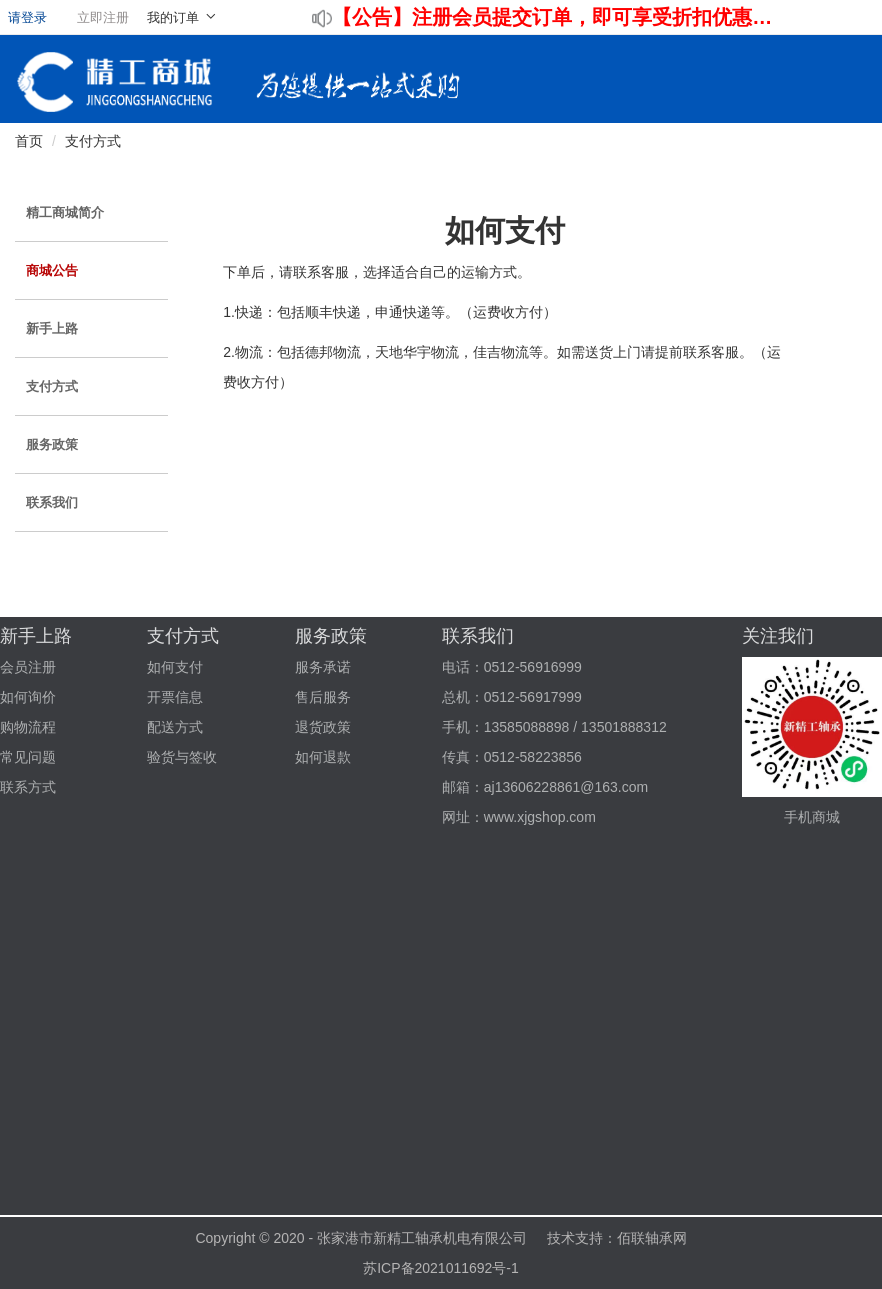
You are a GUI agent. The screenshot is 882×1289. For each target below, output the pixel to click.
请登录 (27, 17)
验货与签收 (182, 757)
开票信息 (175, 697)
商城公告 (52, 270)
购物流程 (28, 727)
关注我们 (778, 636)
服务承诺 (323, 667)
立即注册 (103, 17)
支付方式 (93, 141)
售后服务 (323, 697)
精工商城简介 (65, 212)
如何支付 (175, 667)
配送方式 (175, 727)
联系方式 (28, 787)
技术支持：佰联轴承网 (617, 1238)
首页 (29, 141)
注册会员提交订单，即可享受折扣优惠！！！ (595, 17)
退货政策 (323, 727)
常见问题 (28, 757)
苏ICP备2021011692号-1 (441, 1268)
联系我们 (52, 502)
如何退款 (323, 757)
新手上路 (52, 328)
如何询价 (28, 697)
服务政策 (52, 444)
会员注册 (28, 667)
